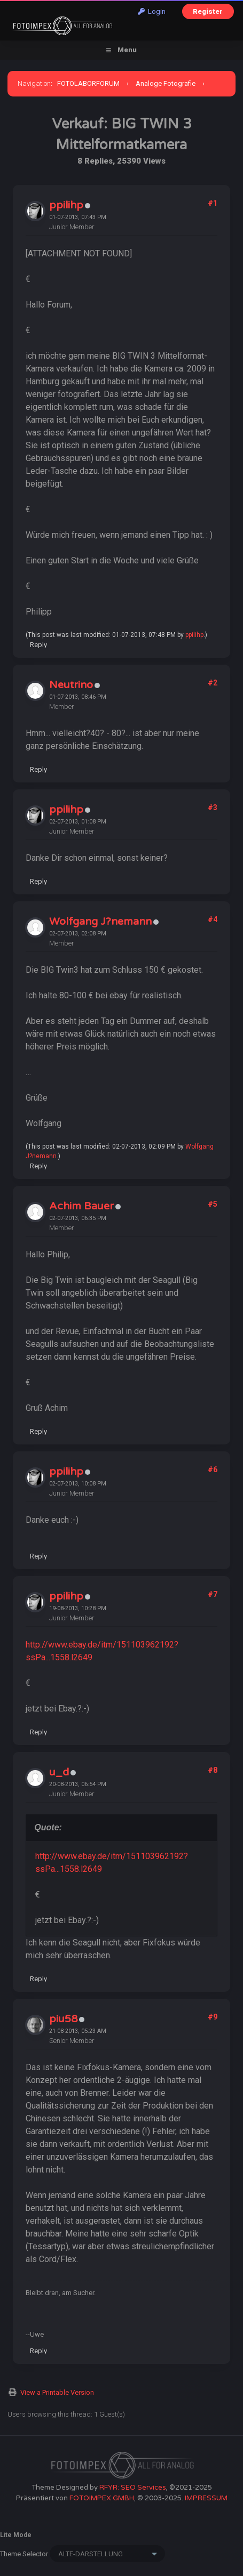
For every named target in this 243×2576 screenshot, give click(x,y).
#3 (212, 807)
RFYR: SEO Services (132, 2487)
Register (208, 11)
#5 (212, 1204)
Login (152, 11)
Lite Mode (16, 2535)
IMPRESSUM (206, 2498)
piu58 (63, 2019)
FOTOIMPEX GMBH (101, 2498)
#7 (212, 1594)
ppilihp (66, 205)
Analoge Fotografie (165, 83)
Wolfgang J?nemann (100, 921)
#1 (212, 203)
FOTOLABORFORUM (88, 83)
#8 (212, 1770)
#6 (212, 1469)
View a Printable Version (57, 2392)
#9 (212, 2017)
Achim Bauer (81, 1206)
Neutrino (71, 685)
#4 (212, 919)
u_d (59, 1772)
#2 (212, 683)
